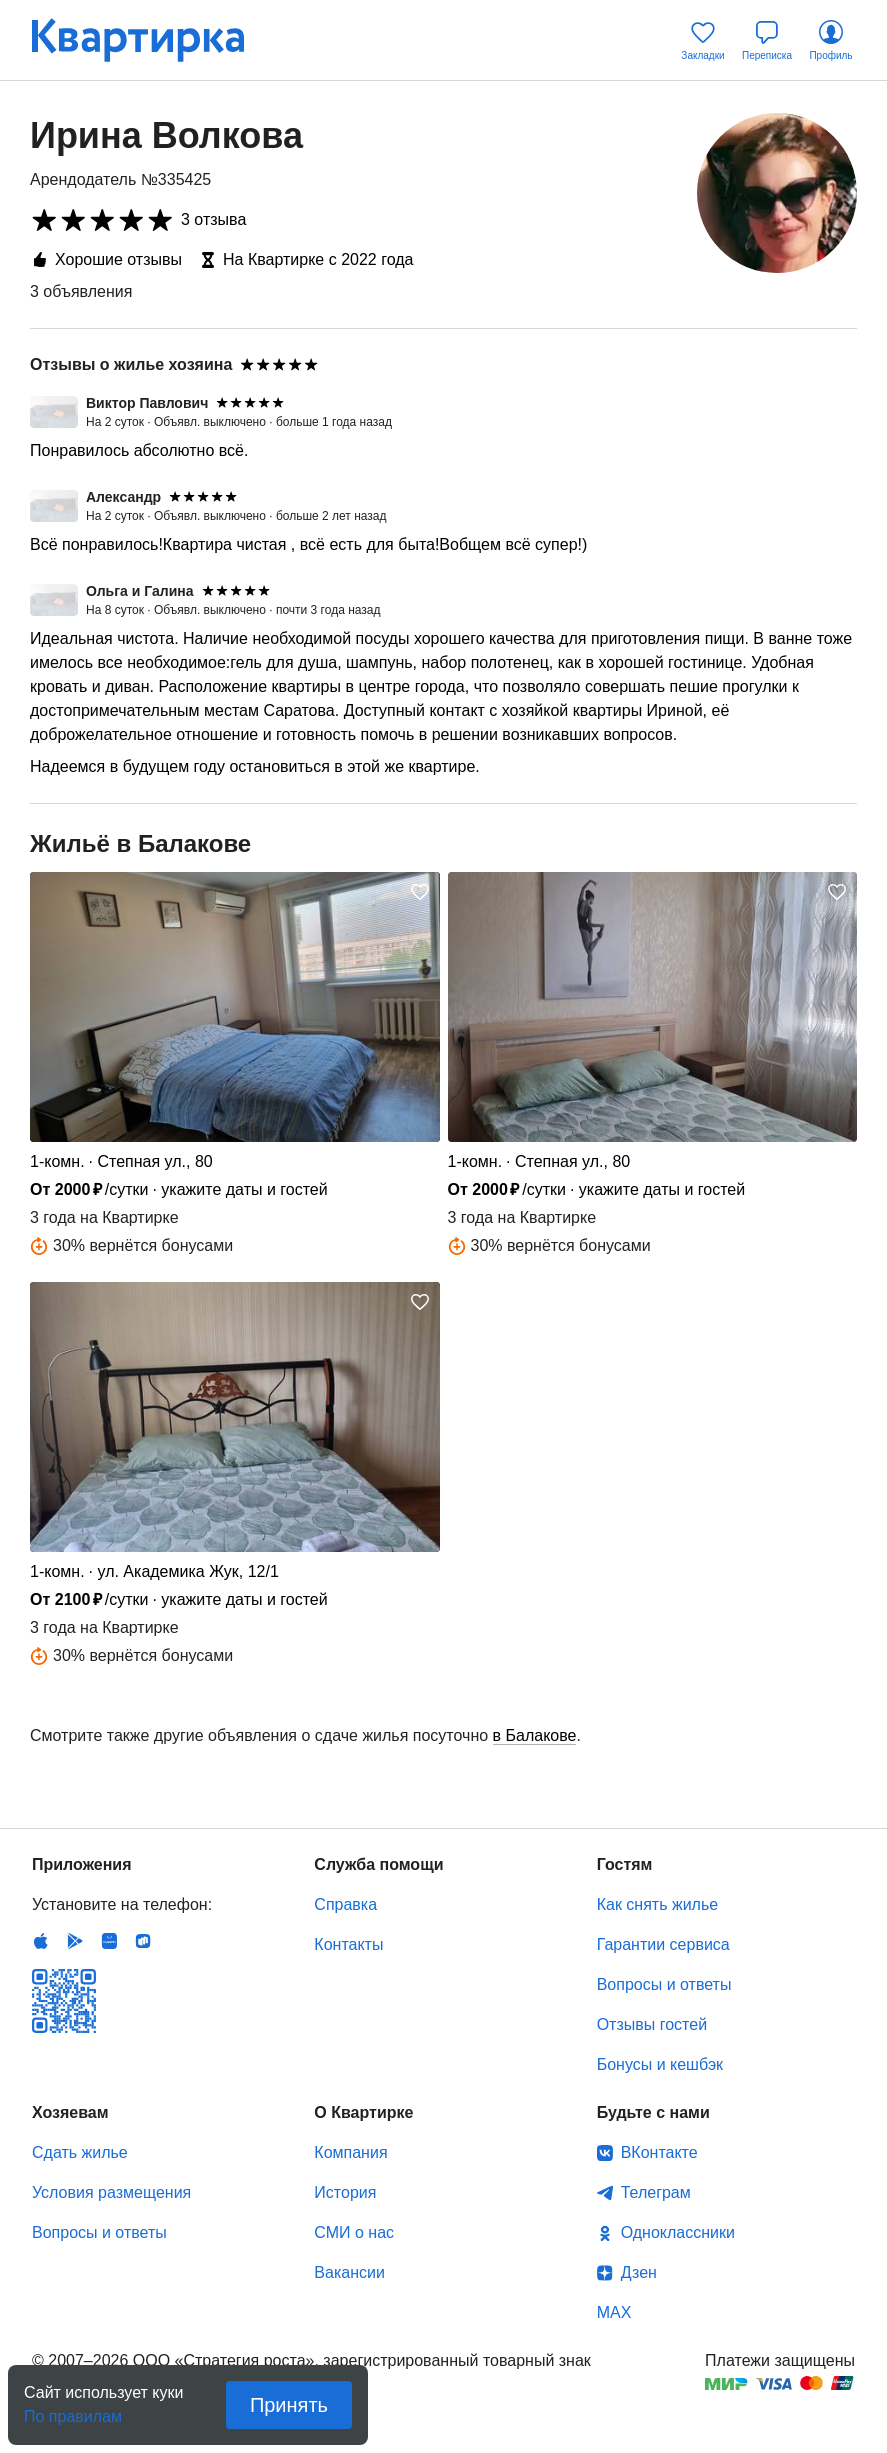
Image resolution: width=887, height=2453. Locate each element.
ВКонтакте (659, 2152)
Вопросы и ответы (664, 1984)
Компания (350, 2152)
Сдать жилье (80, 2152)
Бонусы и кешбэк (660, 2064)
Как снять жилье (657, 1904)
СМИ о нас (354, 2232)
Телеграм (656, 2192)
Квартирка (152, 40)
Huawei (109, 1941)
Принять (289, 2405)
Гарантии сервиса (663, 1944)
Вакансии (349, 2272)
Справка (345, 1904)
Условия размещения (111, 2192)
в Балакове (535, 1735)
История (345, 2192)
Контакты (348, 1944)
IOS (41, 1941)
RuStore (143, 1941)
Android (75, 1941)
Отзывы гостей (652, 2024)
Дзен (639, 2272)
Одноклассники (678, 2232)
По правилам (73, 2410)
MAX (614, 2312)
